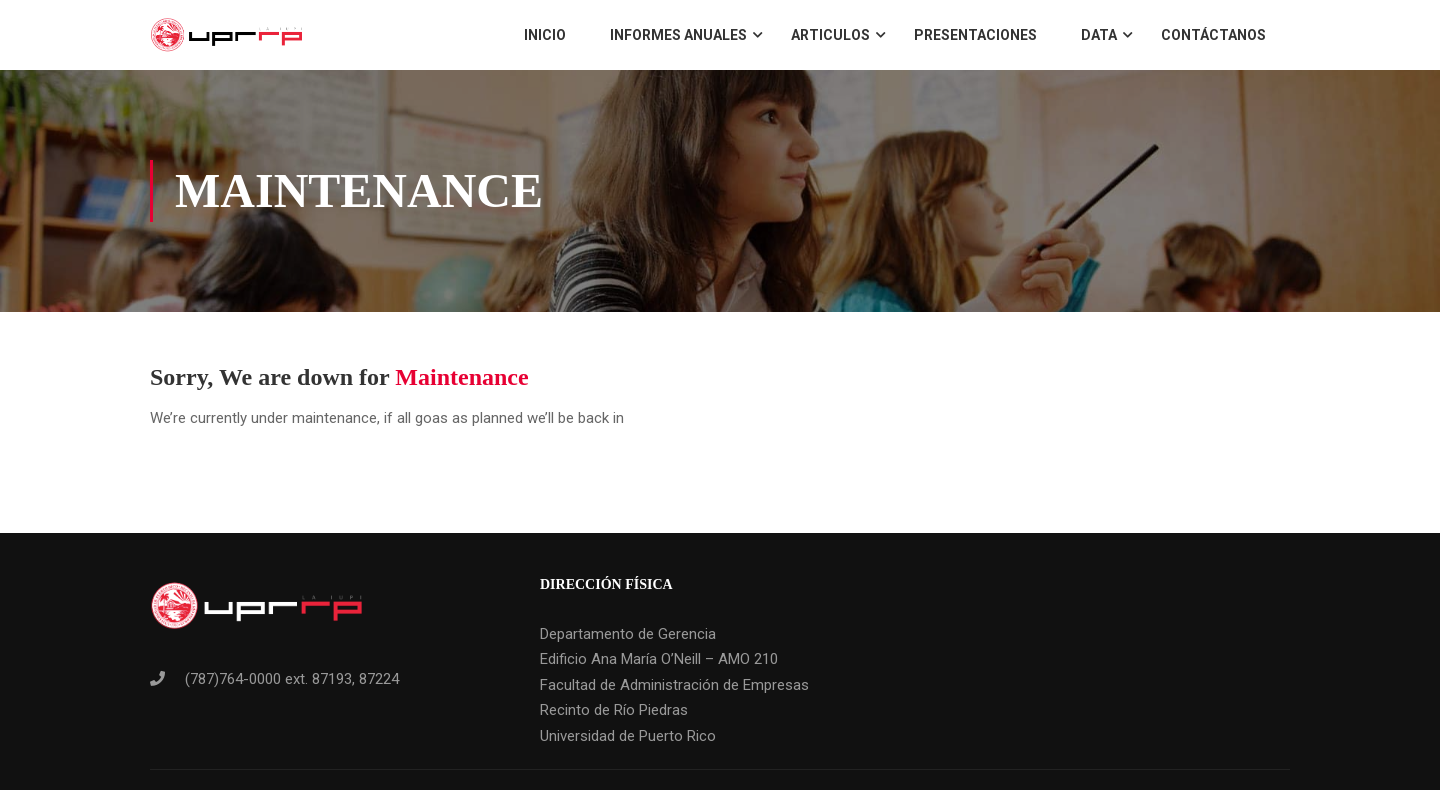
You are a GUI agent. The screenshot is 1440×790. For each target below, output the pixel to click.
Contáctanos (1213, 35)
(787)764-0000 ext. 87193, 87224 (292, 679)
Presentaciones (975, 35)
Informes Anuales (678, 35)
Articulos (830, 35)
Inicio (545, 35)
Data (1099, 35)
